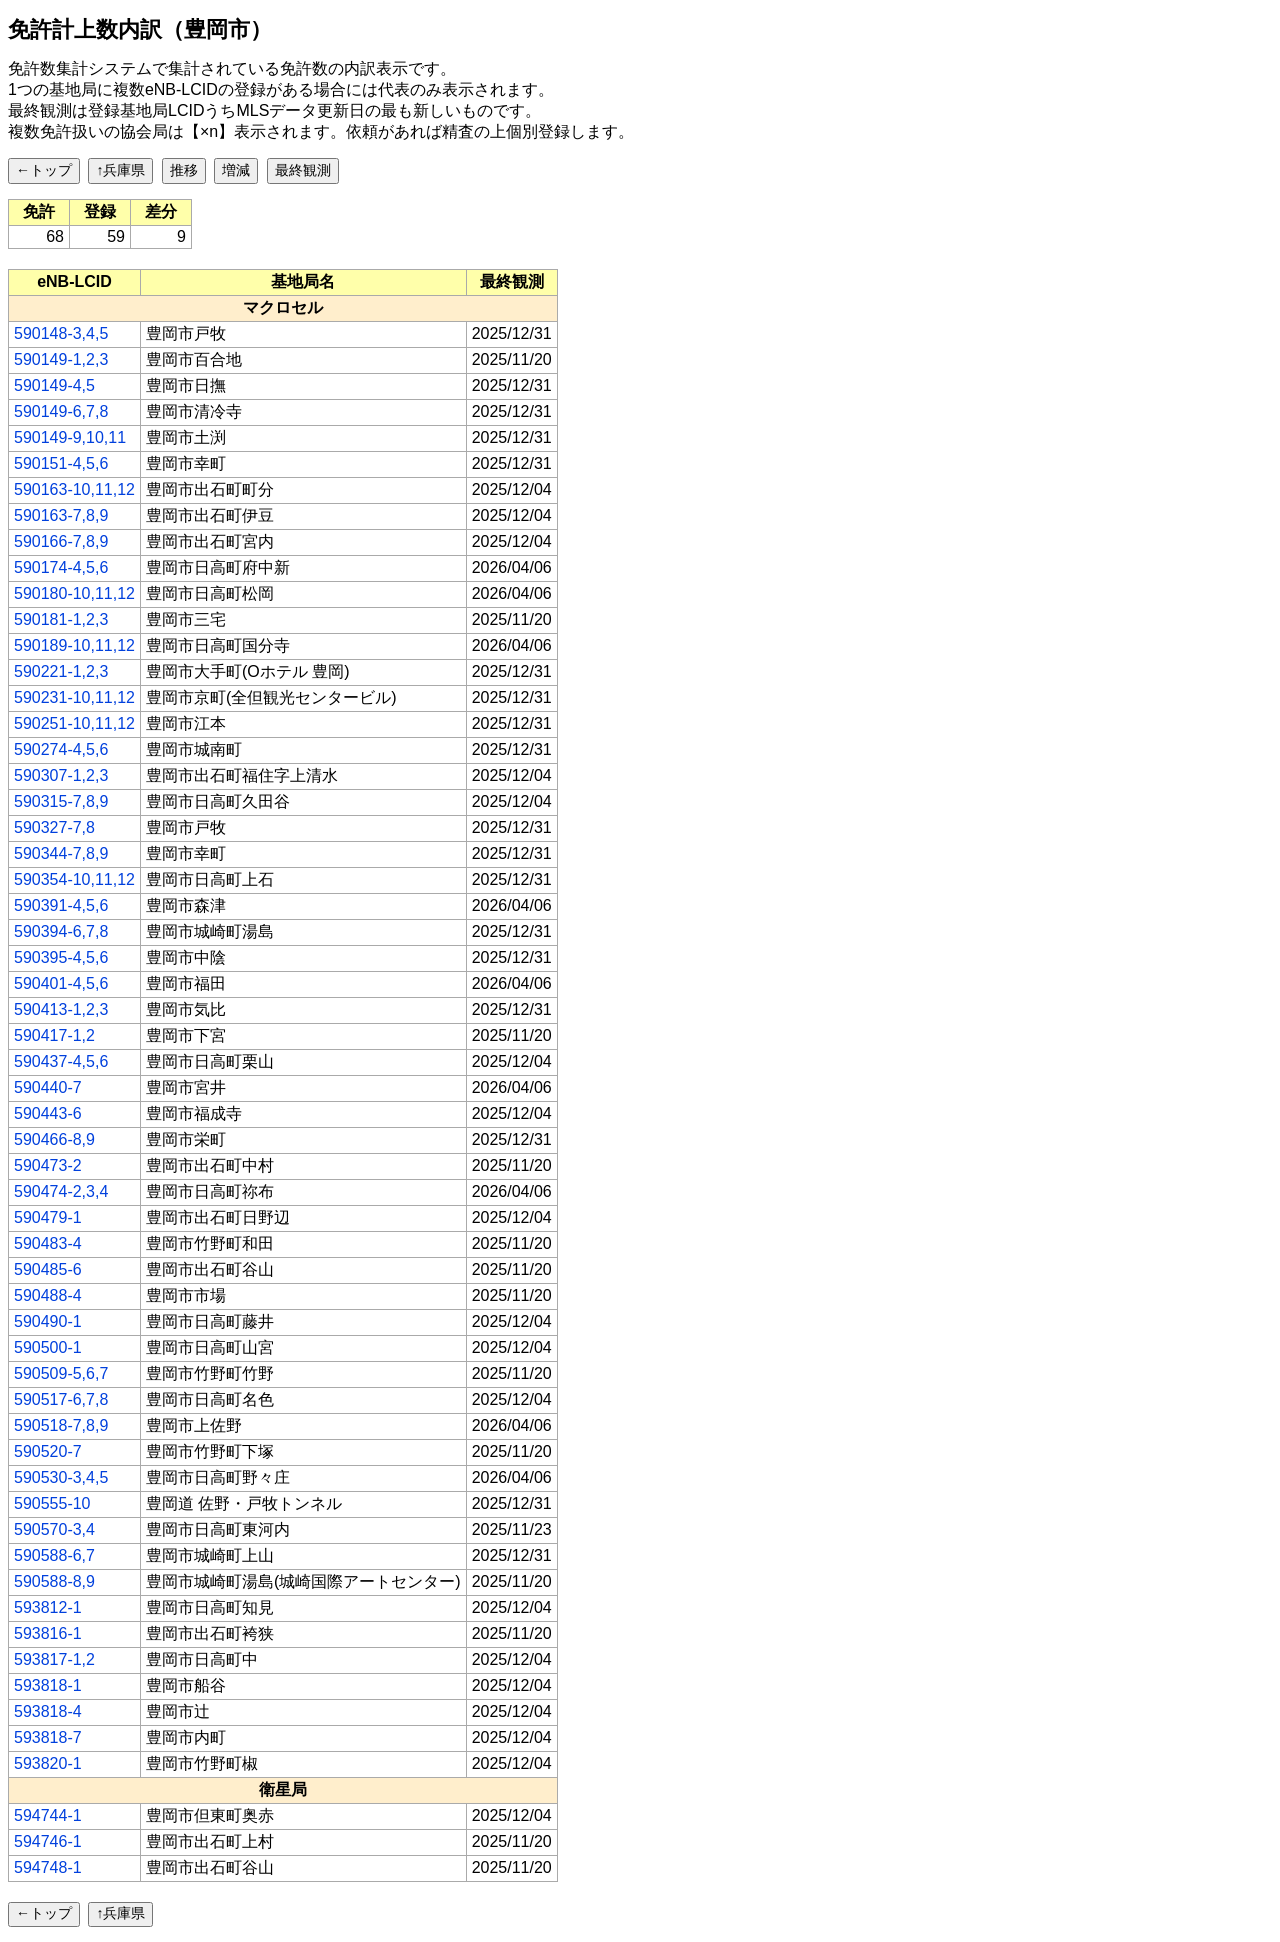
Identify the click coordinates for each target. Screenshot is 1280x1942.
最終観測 (303, 170)
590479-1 (48, 1217)
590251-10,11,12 (74, 723)
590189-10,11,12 (74, 645)
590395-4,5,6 (61, 957)
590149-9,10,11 (70, 437)
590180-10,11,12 (74, 593)
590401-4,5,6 (61, 983)
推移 (184, 170)
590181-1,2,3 (61, 619)
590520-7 (48, 1451)
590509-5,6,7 (61, 1373)
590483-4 (48, 1243)
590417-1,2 (54, 1035)
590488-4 (48, 1295)
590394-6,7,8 (61, 931)
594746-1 (48, 1841)
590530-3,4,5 (61, 1477)
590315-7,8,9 (61, 801)
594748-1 (48, 1867)
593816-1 (48, 1633)
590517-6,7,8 (61, 1399)
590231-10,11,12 (74, 697)
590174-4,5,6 (61, 567)
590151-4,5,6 (61, 463)
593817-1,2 (54, 1659)
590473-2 (48, 1165)
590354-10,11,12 (74, 879)
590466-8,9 (54, 1139)
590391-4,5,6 (61, 905)
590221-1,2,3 (61, 671)
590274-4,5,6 (61, 749)
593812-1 (48, 1607)
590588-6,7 (54, 1555)
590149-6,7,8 (61, 411)
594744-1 (48, 1815)
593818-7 (48, 1737)
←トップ (44, 170)
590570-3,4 (54, 1529)
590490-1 (48, 1321)
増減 (236, 170)
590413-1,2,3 (61, 1009)
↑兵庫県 (120, 170)
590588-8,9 (54, 1581)
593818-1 (48, 1685)
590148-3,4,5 (61, 333)
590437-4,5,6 (61, 1061)
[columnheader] (75, 282)
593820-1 (48, 1763)
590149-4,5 (54, 385)
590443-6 (48, 1113)
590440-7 (48, 1087)
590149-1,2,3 (61, 359)
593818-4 (48, 1711)
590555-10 (52, 1503)
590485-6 (48, 1269)
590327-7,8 (54, 827)
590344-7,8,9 (61, 853)
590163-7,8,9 (61, 515)
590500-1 (48, 1347)
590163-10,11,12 (74, 489)
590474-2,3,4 (61, 1191)
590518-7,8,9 (61, 1425)
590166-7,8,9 (61, 541)
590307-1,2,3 (61, 775)
